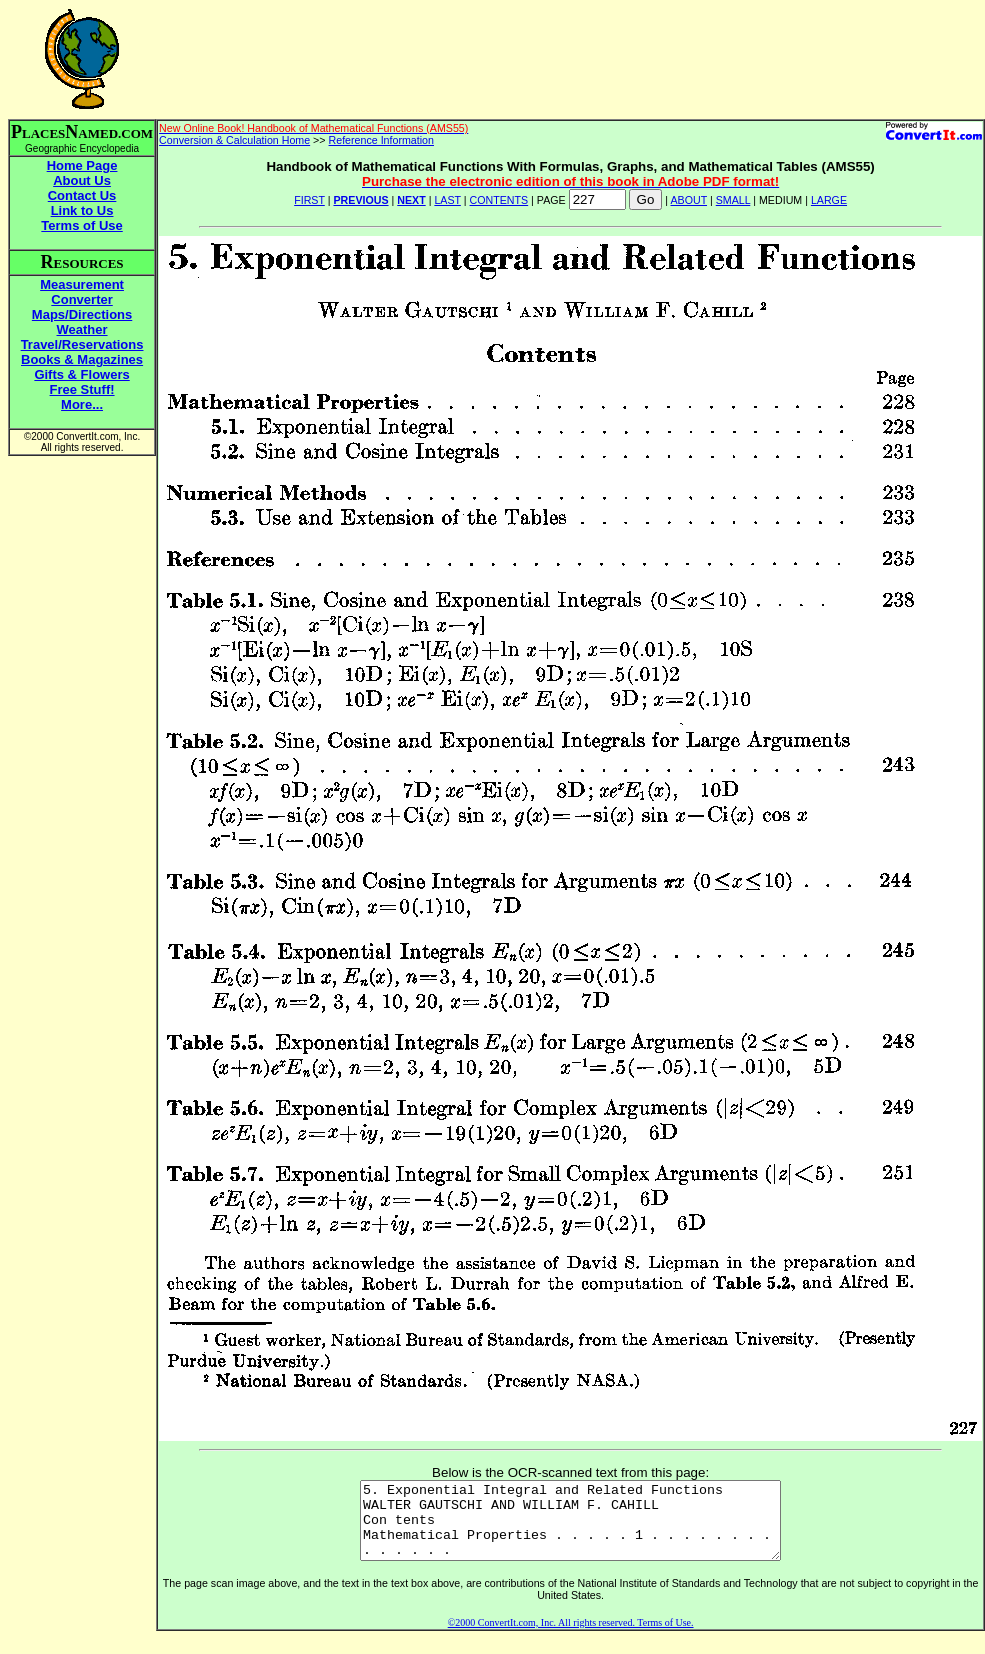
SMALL (733, 200)
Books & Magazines (82, 359)
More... (82, 404)
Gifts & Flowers (81, 374)
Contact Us (82, 195)
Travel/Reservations (82, 344)
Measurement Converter (82, 292)
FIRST (309, 200)
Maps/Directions (82, 314)
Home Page (82, 165)
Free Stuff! (82, 389)
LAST (447, 200)
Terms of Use (81, 225)
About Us (82, 180)
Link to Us (82, 210)
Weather (82, 329)
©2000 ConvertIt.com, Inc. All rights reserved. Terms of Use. (571, 1637)
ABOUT (689, 200)
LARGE (829, 200)
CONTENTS (499, 200)
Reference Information (381, 140)
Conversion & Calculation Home (234, 140)
